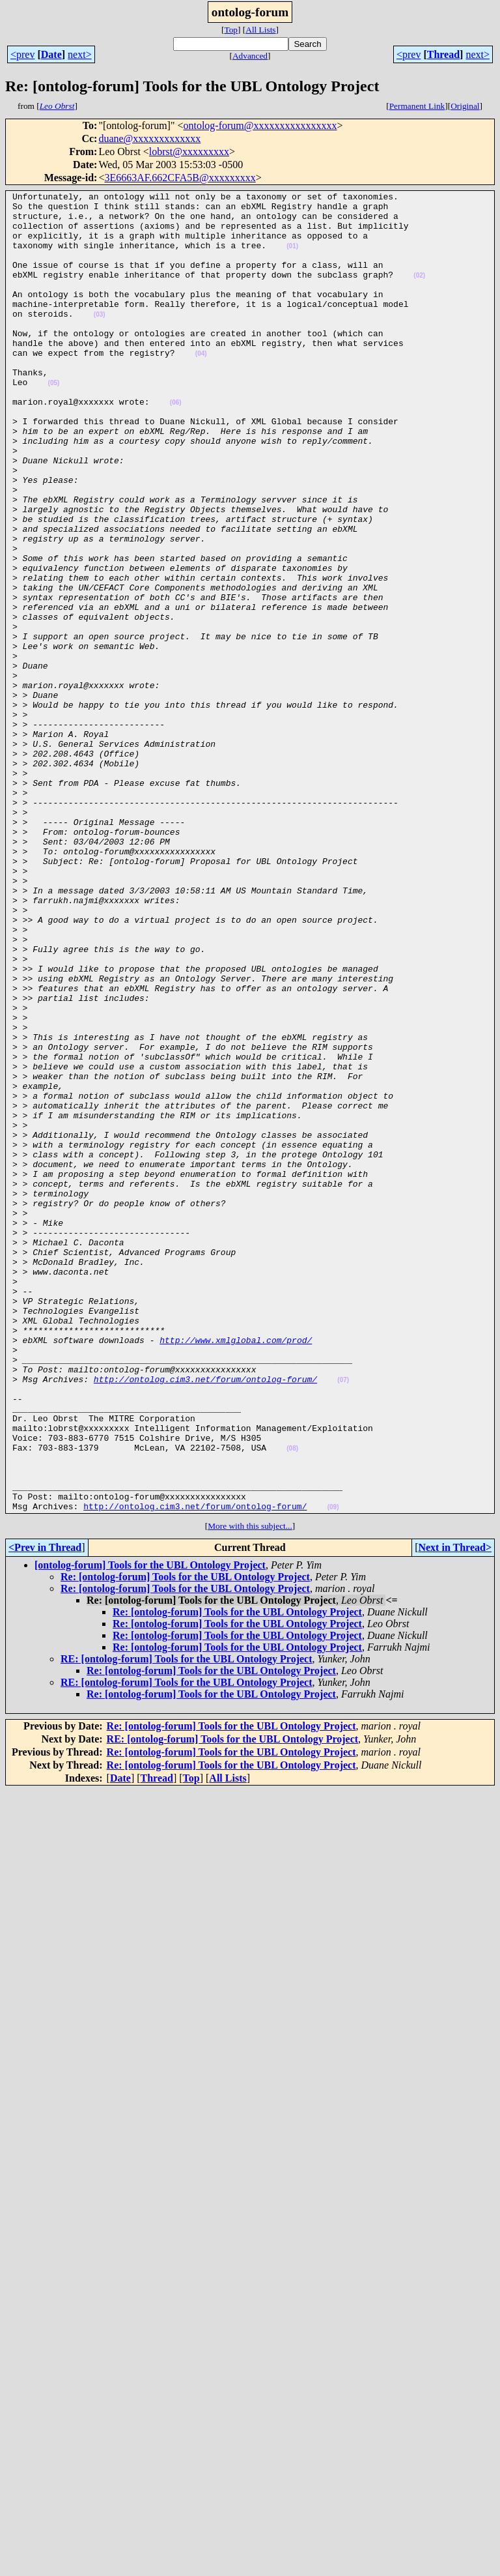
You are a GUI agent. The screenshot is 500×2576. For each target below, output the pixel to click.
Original (465, 106)
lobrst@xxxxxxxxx (189, 151)
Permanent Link (417, 106)
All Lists (260, 30)
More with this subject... (250, 1790)
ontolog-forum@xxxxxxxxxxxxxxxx (260, 125)
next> (80, 54)
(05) (54, 422)
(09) (333, 1770)
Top (231, 30)
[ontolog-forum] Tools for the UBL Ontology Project (150, 1828)
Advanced (250, 56)
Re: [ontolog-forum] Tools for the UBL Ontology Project (185, 1840)
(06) (176, 445)
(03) (99, 339)
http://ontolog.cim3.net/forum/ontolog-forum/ (205, 1617)
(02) (419, 293)
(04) (201, 386)
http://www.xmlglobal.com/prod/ (236, 1570)
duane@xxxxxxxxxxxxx (149, 138)
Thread (443, 54)
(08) (292, 1700)
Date (51, 54)
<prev (22, 54)
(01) (292, 257)
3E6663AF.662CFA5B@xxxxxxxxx (179, 177)
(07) (343, 1618)
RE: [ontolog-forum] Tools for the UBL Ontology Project (186, 1922)
